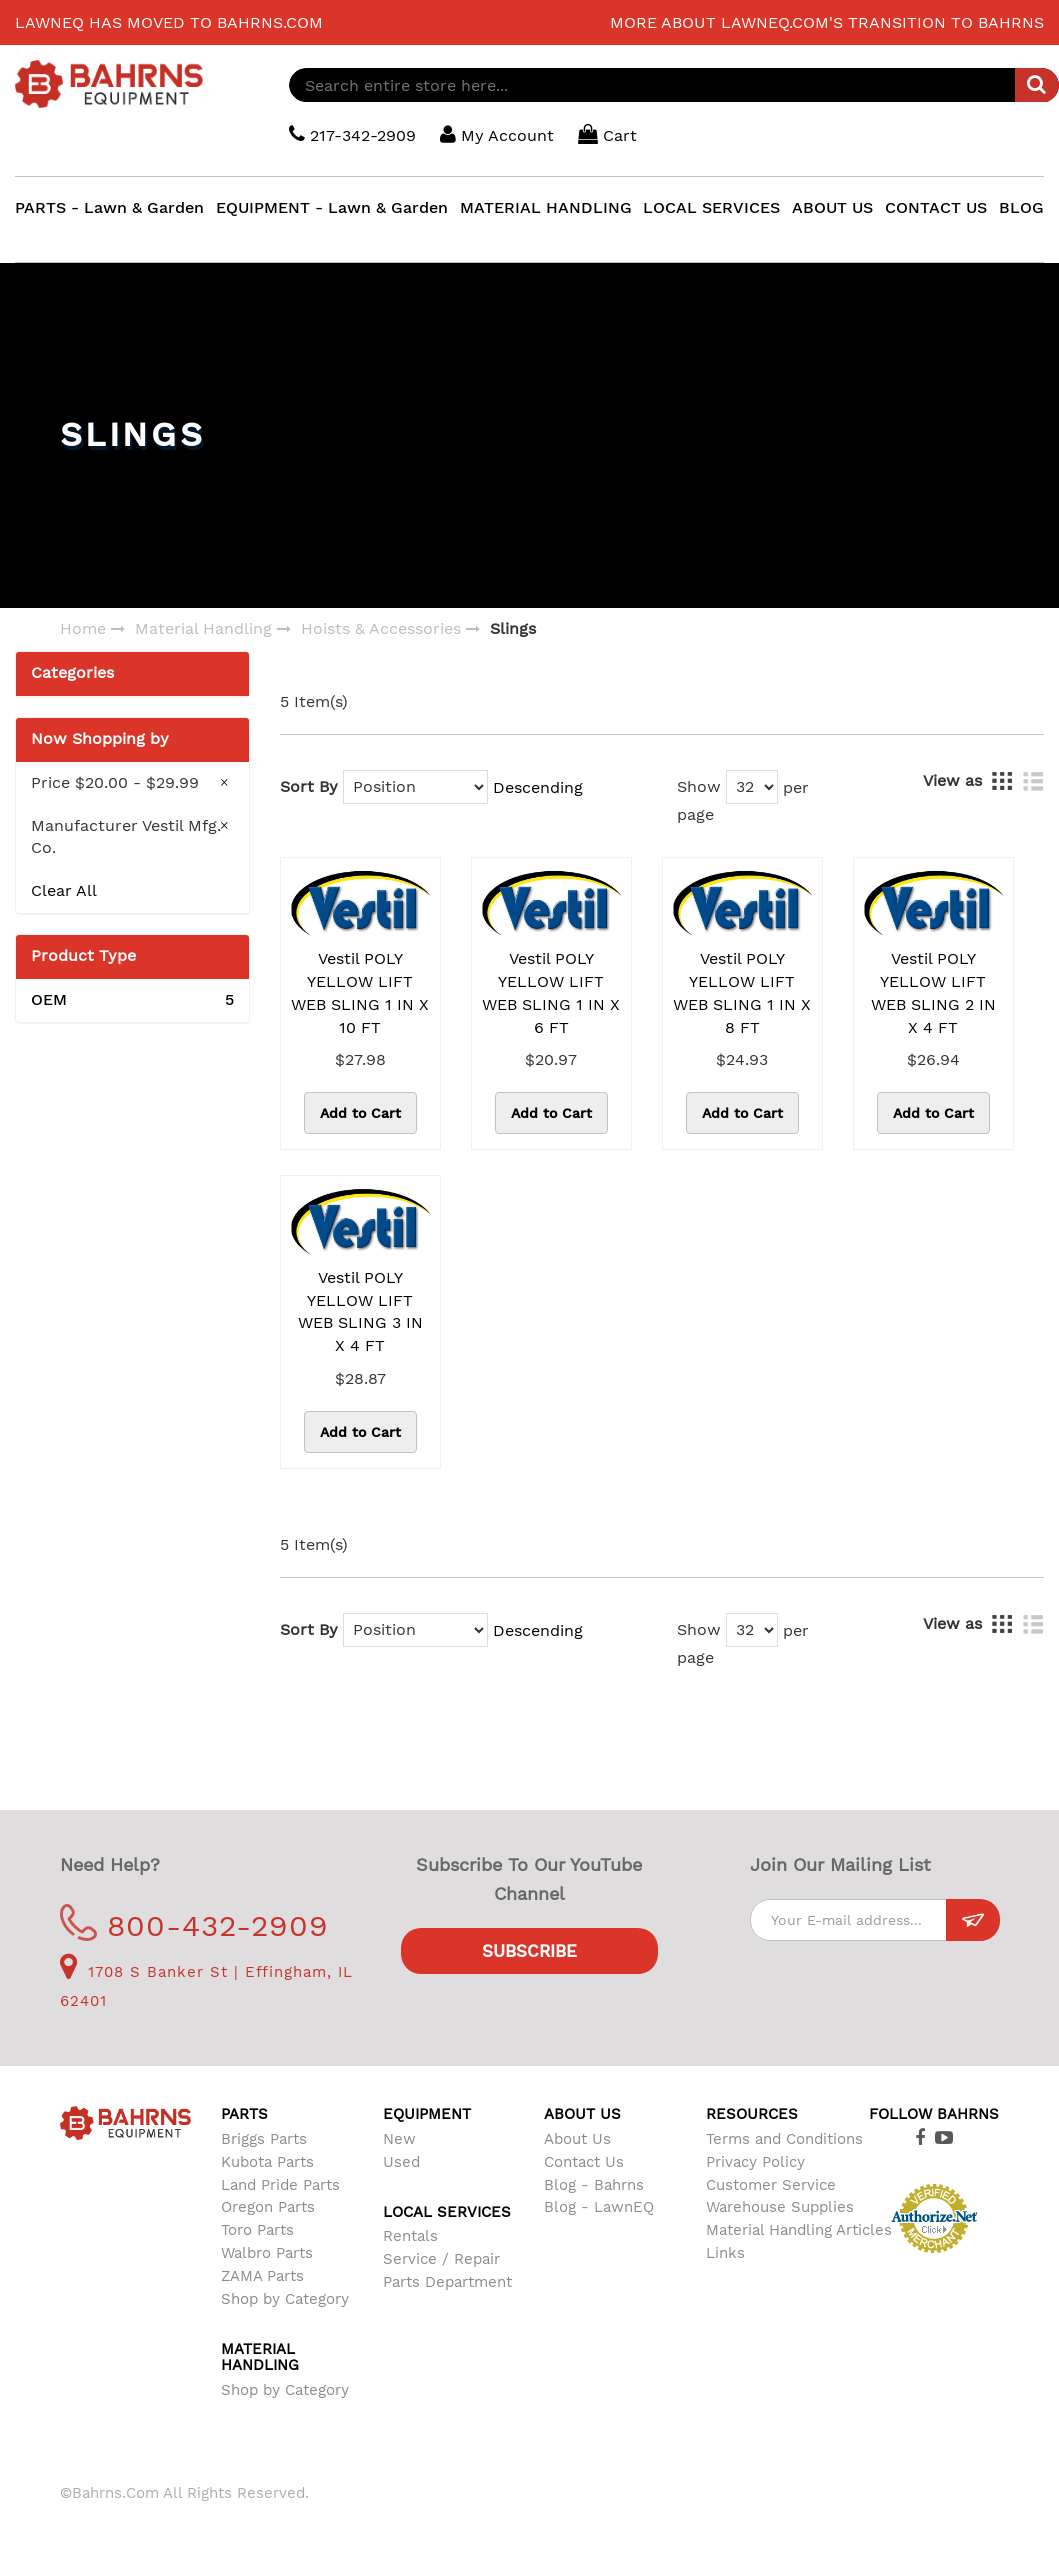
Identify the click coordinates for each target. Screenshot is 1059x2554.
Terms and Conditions (784, 2139)
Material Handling (203, 628)
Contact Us (584, 2162)
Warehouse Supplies (780, 2207)
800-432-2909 (194, 1925)
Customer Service (771, 2185)
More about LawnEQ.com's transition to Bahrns (827, 22)
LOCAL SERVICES (711, 207)
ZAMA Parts (262, 2276)
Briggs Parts (264, 2139)
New (399, 2139)
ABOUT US (832, 207)
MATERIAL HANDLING (546, 207)
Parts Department (447, 2282)
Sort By (309, 786)
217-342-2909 (352, 134)
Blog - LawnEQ (599, 2207)
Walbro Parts (267, 2253)
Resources (752, 2114)
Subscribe (529, 1951)
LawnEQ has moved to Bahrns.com (169, 22)
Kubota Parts (267, 2162)
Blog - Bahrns (594, 2185)
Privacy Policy (755, 2162)
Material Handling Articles (799, 2230)
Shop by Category (285, 2299)
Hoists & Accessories (381, 628)
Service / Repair (441, 2259)
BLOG (1021, 207)
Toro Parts (257, 2230)
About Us (577, 2139)
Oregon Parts (268, 2207)
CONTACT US (936, 207)
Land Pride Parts (280, 2185)
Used (401, 2162)
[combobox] (674, 85)
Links (725, 2253)
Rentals (410, 2236)
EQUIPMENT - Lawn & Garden (332, 207)
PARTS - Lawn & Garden (109, 207)
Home (83, 628)
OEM (132, 1000)
